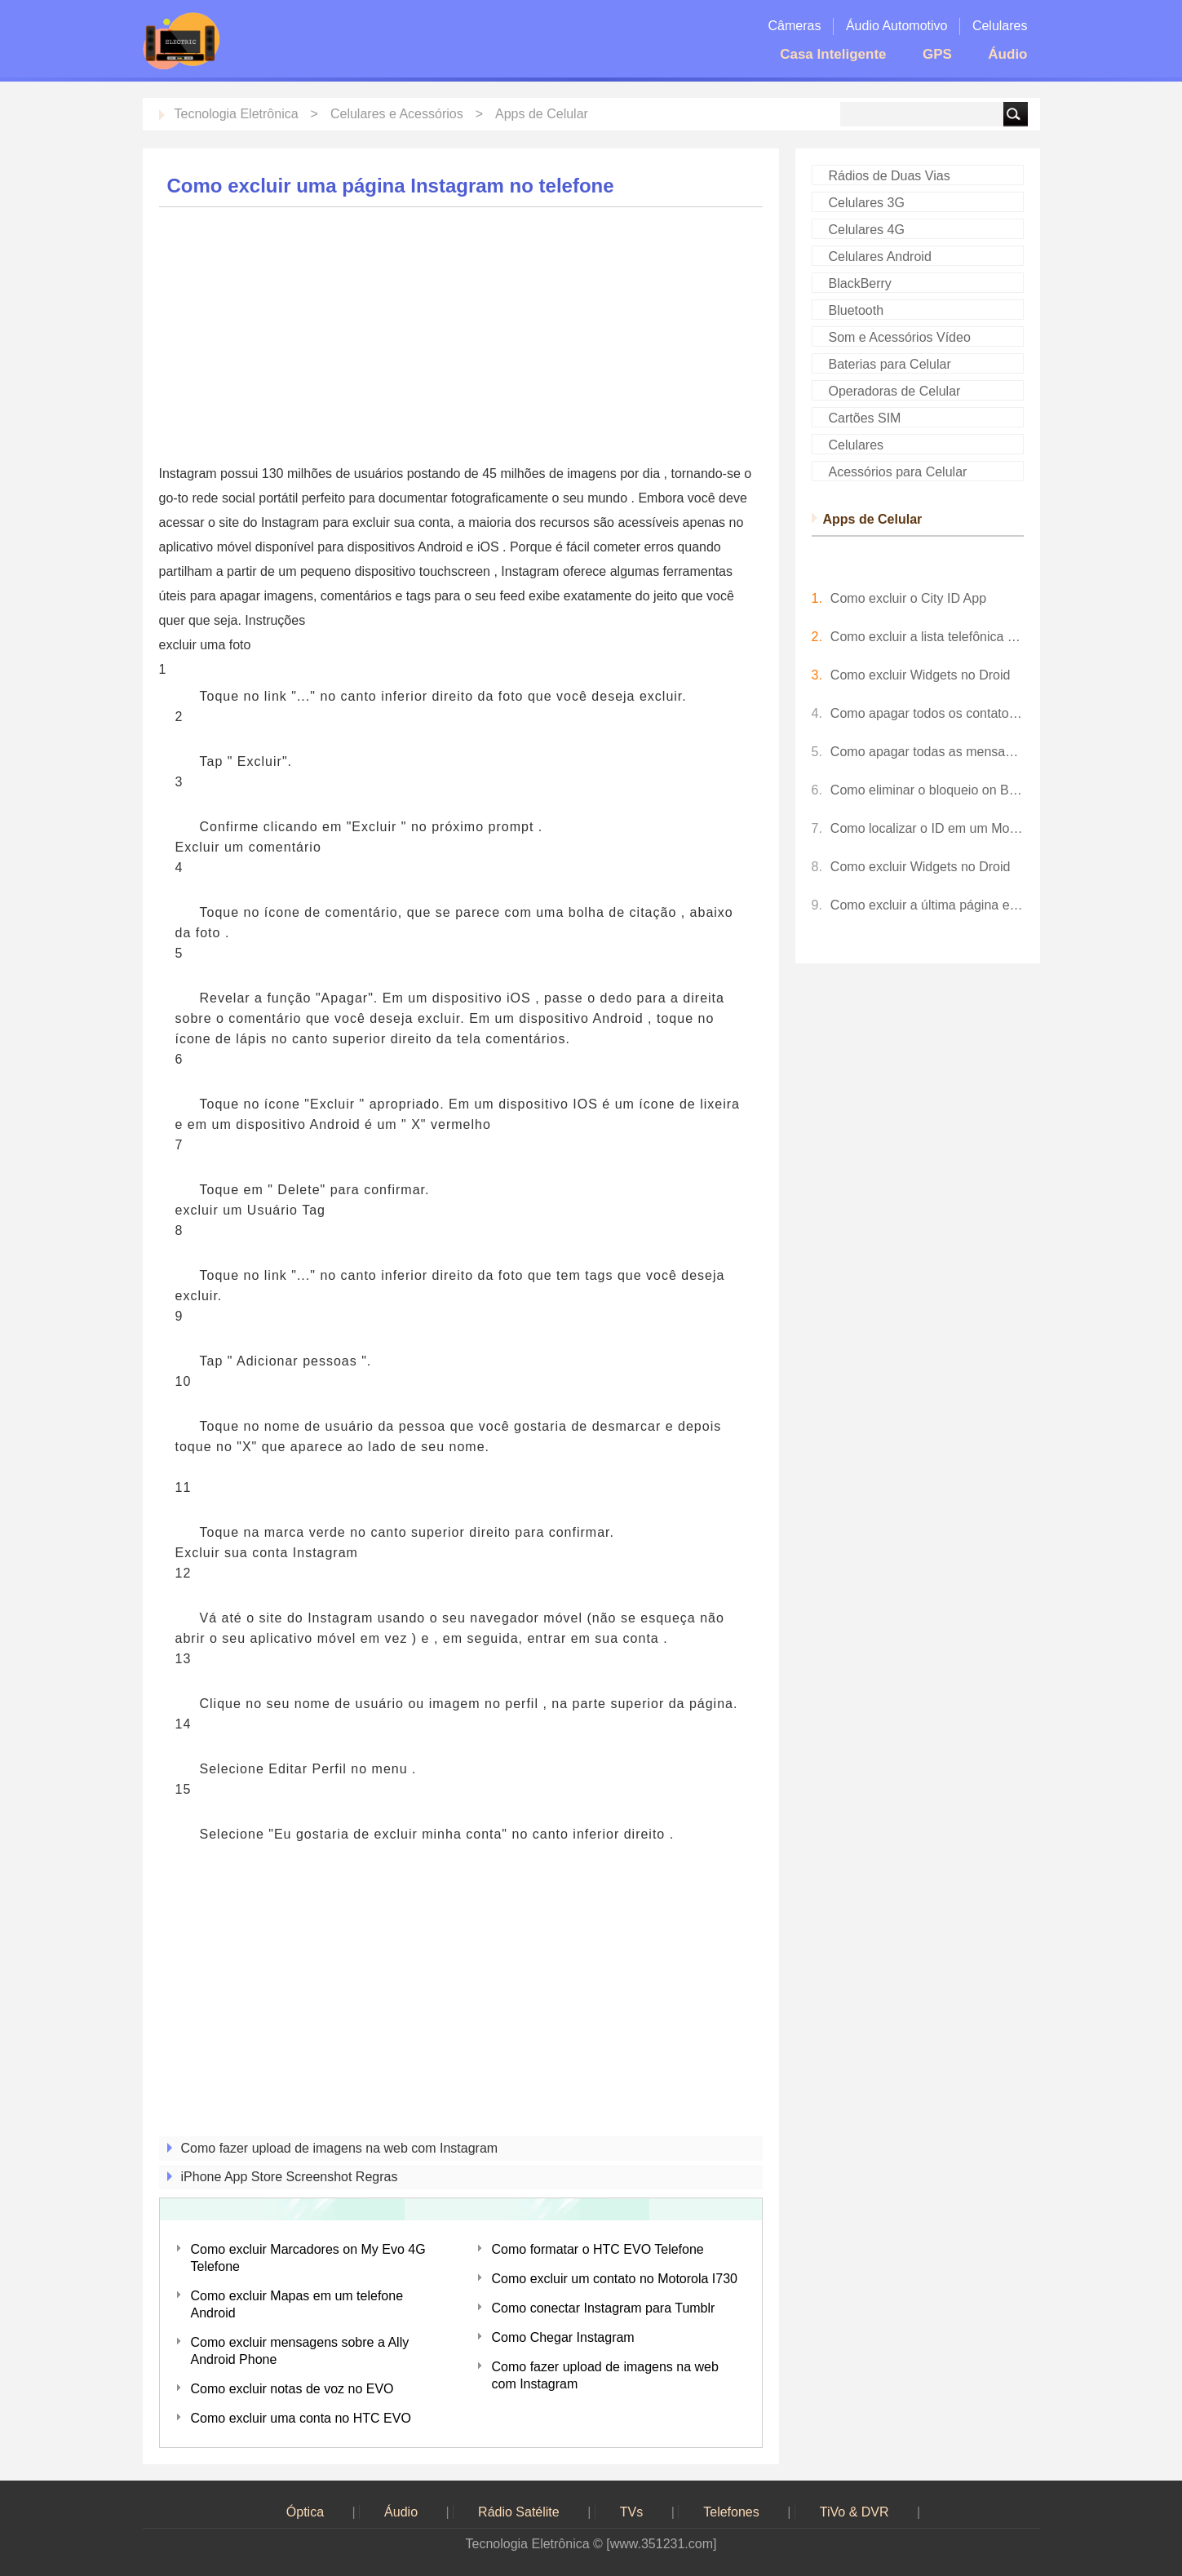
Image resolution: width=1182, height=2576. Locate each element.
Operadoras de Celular (895, 391)
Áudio (1007, 54)
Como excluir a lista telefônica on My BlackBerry (927, 637)
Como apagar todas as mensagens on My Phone (927, 752)
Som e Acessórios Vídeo (900, 337)
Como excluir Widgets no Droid (920, 675)
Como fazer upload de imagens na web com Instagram (339, 2148)
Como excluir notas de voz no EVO (292, 2389)
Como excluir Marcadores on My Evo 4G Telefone (308, 2257)
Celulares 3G (867, 203)
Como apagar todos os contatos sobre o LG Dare (927, 713)
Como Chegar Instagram (563, 2337)
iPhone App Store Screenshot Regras (289, 2177)
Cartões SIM (865, 418)
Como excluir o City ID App (908, 598)
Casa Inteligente (833, 54)
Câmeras (794, 26)
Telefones (731, 2512)
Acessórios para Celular (898, 472)
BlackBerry (860, 283)
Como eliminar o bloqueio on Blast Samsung (927, 790)
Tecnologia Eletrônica (237, 114)
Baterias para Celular (890, 364)
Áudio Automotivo (897, 26)
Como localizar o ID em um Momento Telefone (927, 828)
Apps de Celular (541, 114)
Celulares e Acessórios (396, 114)
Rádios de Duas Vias (889, 176)
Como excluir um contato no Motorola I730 (614, 2279)
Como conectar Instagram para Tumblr (603, 2308)
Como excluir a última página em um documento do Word (927, 905)
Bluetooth (856, 310)
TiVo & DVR (854, 2512)
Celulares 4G (867, 230)
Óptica (305, 2512)
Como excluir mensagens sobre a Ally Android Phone (300, 2350)
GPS (937, 54)
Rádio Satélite (519, 2512)
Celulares (1000, 26)
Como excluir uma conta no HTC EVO (301, 2418)
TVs (631, 2512)
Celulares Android (880, 256)
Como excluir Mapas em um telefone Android (297, 2304)
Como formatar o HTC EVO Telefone (598, 2249)
